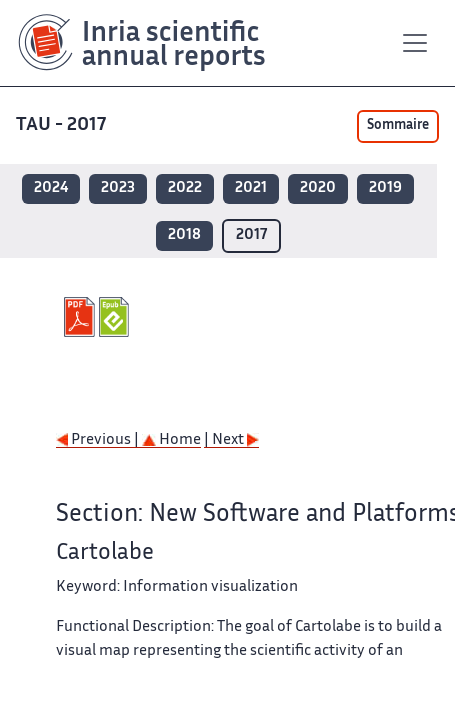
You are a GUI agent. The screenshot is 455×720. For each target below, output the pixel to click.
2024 (51, 188)
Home (171, 440)
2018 (184, 235)
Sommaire (398, 126)
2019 (385, 188)
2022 (185, 188)
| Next (231, 440)
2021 (251, 188)
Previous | (99, 440)
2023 (118, 188)
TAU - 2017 (63, 125)
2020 (318, 188)
